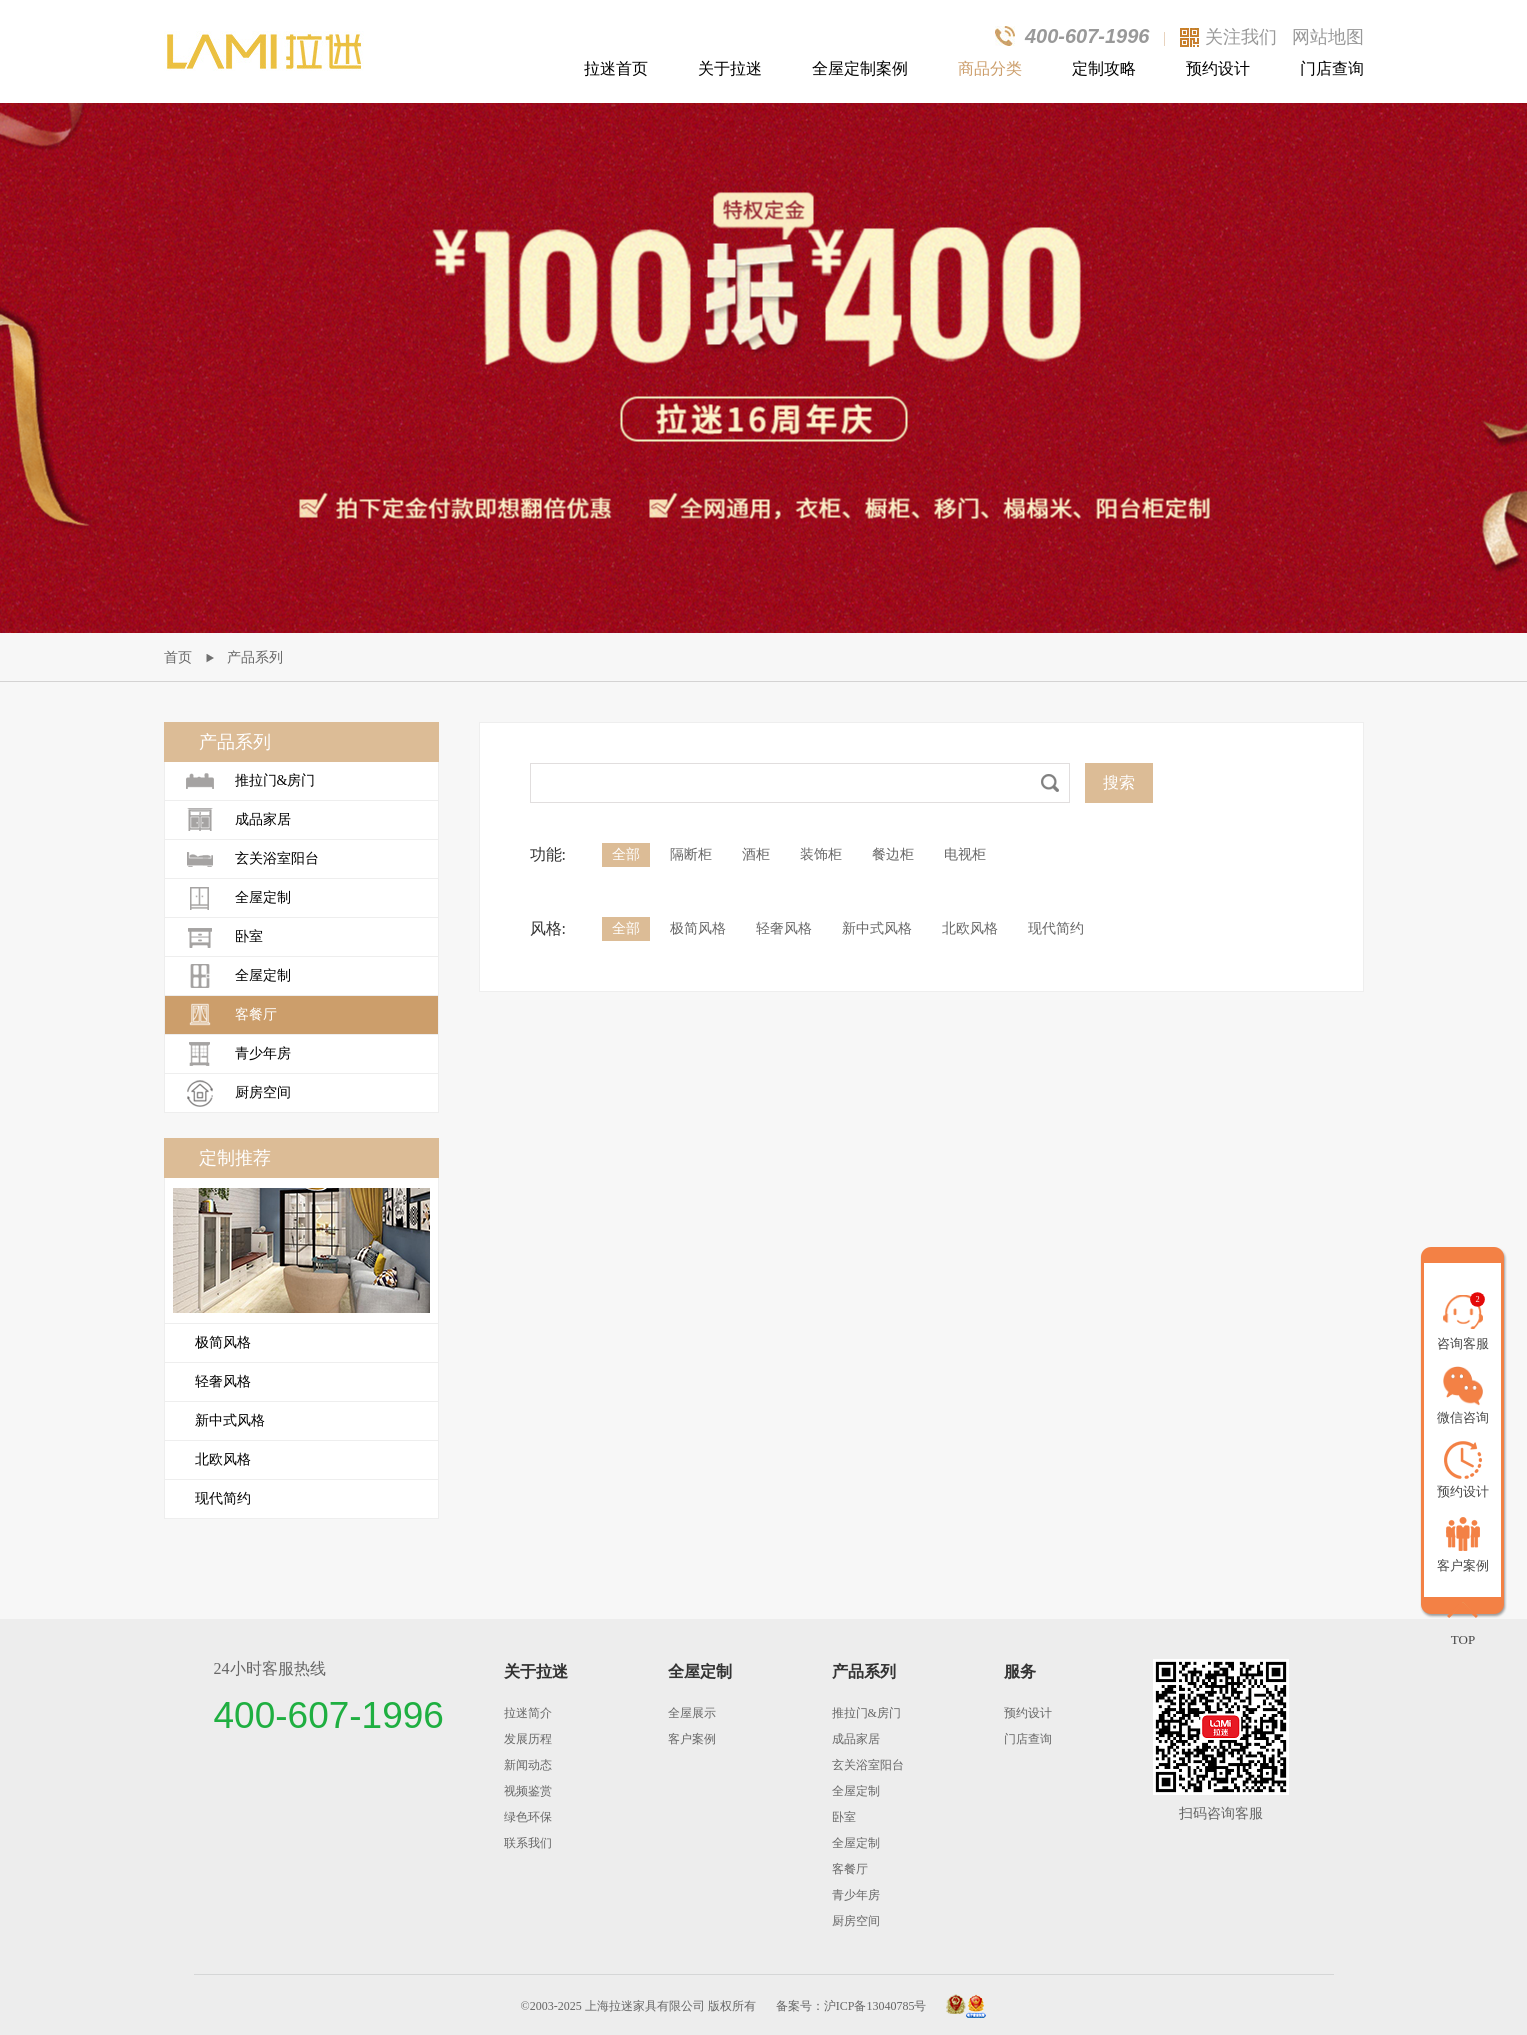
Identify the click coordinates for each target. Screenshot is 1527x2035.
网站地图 (1328, 37)
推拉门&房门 (250, 781)
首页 (178, 657)
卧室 (224, 937)
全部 (626, 854)
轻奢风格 (223, 1381)
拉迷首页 (616, 68)
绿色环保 (528, 1817)
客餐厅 (231, 1015)
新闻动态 (528, 1765)
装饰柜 (821, 854)
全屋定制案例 (860, 68)
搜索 (1119, 782)
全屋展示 (692, 1713)
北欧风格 (223, 1459)
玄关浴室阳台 (252, 859)
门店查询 (1332, 68)
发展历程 (528, 1739)
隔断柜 (691, 854)
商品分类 (990, 68)
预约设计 (1218, 68)
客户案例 (692, 1739)
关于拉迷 (730, 68)
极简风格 (223, 1342)
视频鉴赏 (528, 1791)
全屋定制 (238, 898)
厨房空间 (238, 1093)
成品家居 (238, 820)
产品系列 (255, 657)
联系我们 (528, 1843)
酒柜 (756, 854)
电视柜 (965, 854)
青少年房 (238, 1054)
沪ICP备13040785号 (875, 2006)
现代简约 (223, 1498)
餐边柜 (893, 854)
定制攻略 (1104, 68)
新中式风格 (230, 1420)
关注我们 (1241, 37)
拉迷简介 (528, 1713)
